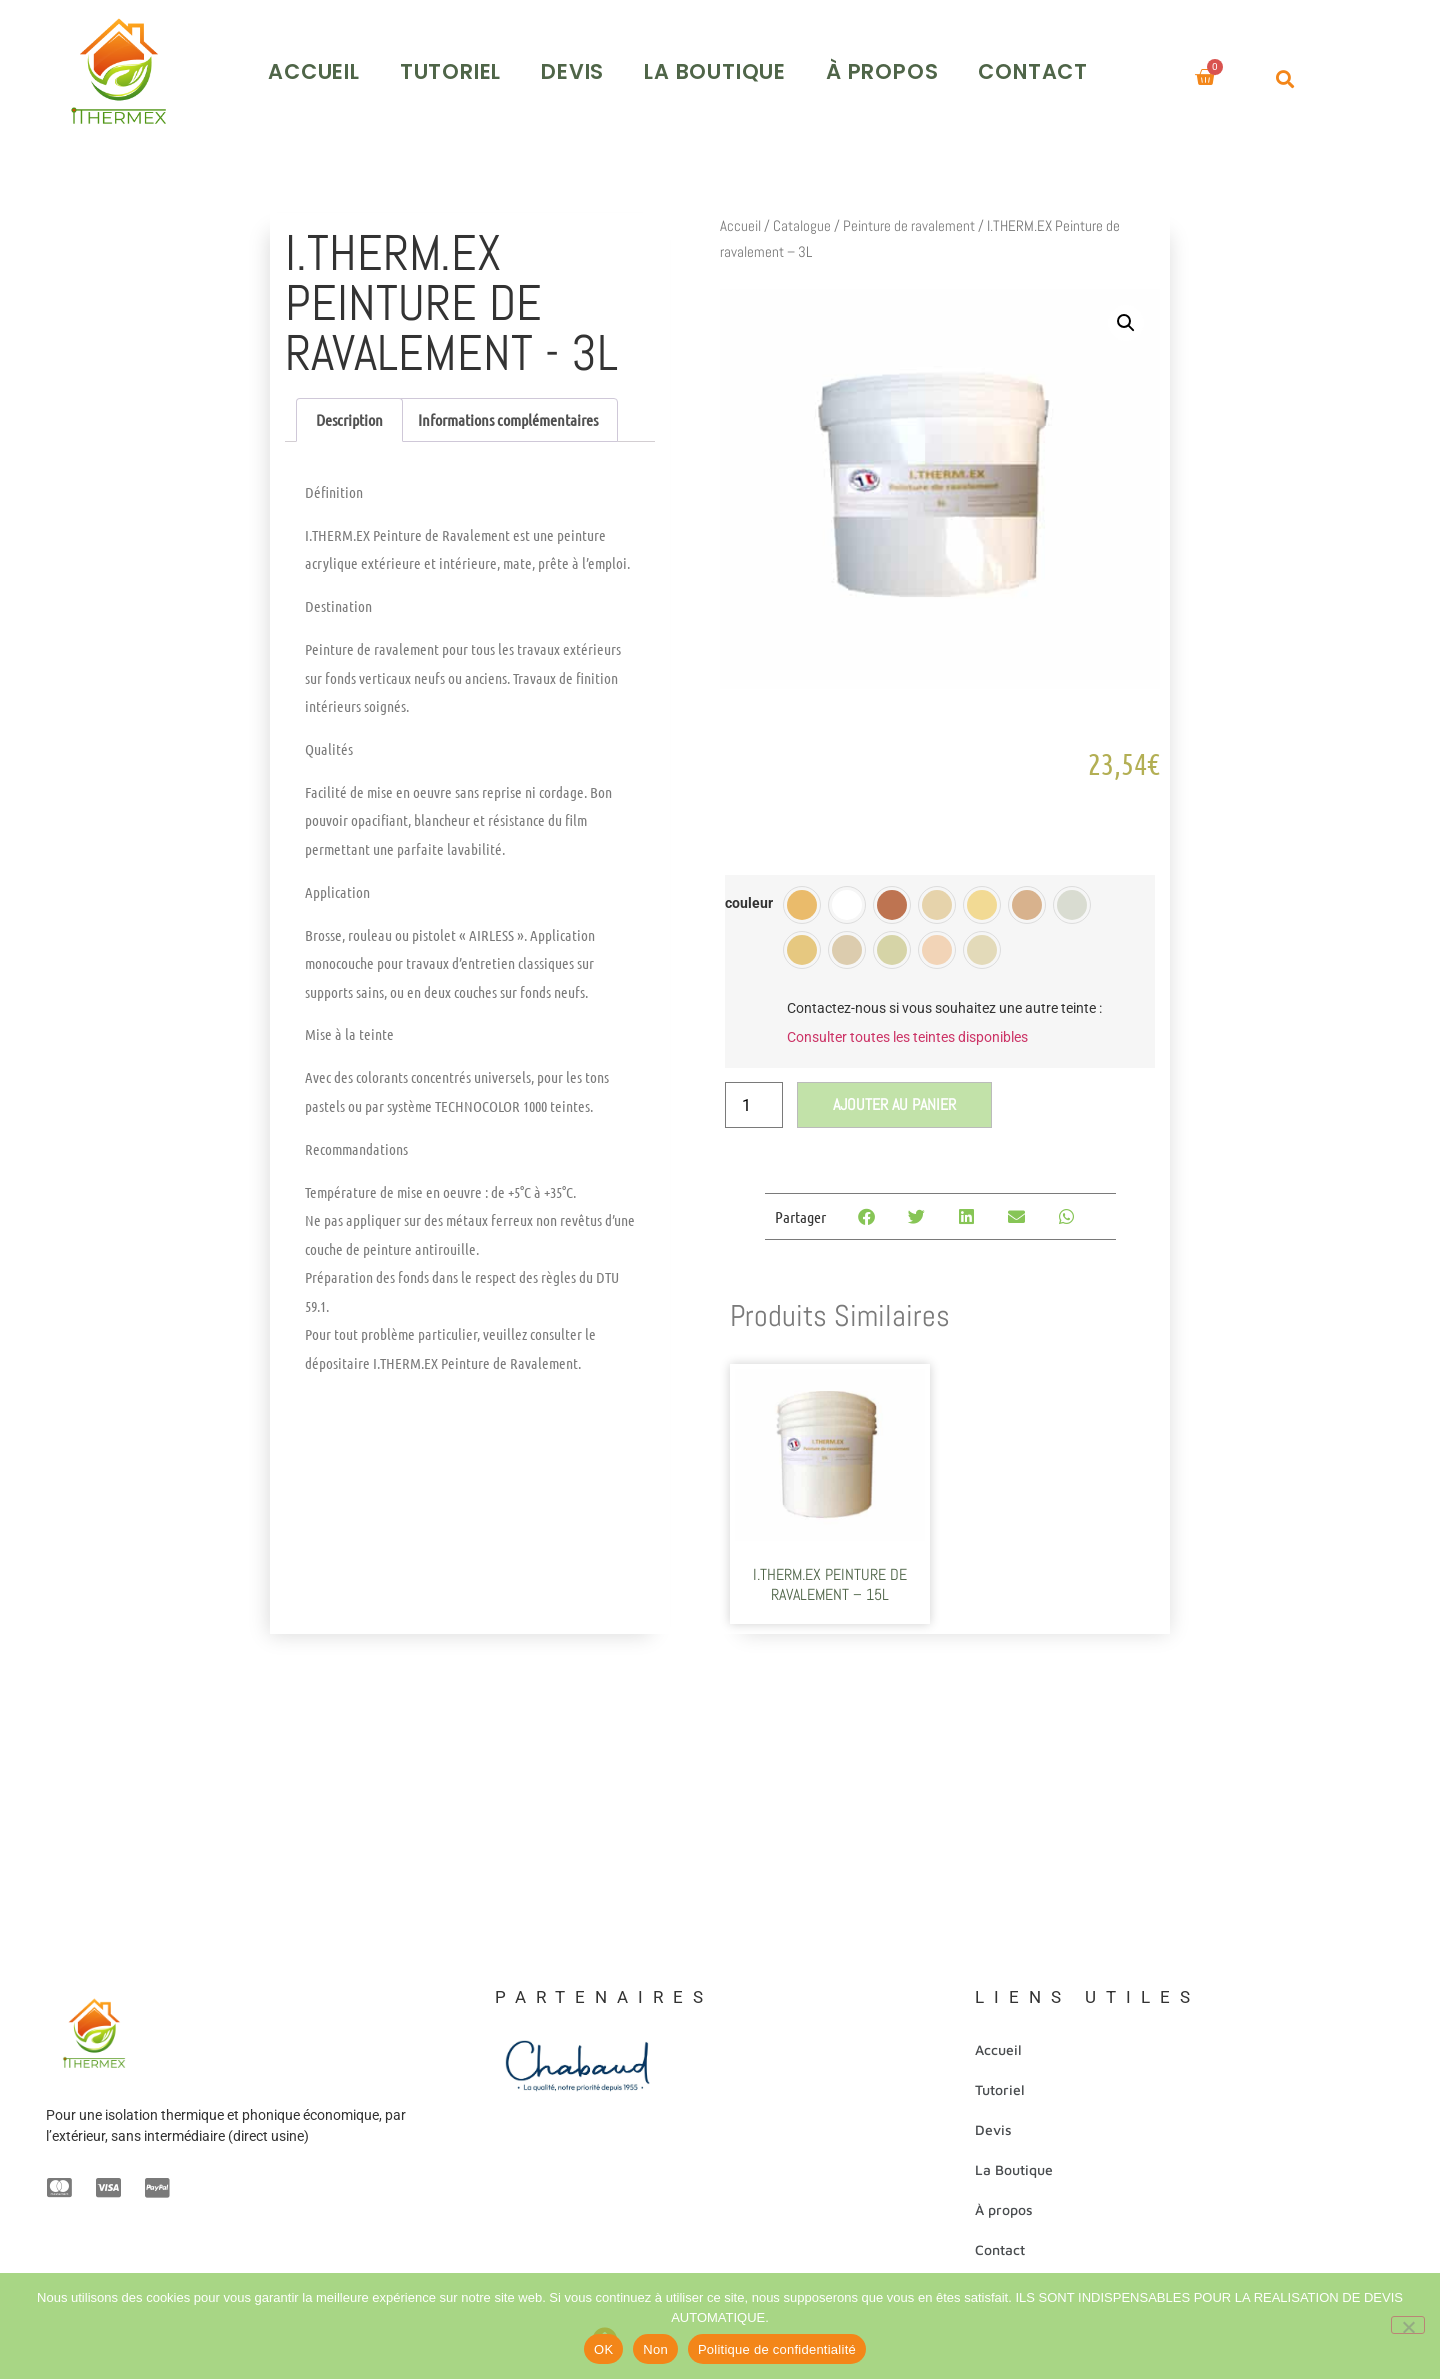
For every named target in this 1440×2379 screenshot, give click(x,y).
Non (655, 2349)
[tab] (349, 412)
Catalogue (802, 217)
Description (349, 411)
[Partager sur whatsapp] (1070, 1208)
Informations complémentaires (508, 411)
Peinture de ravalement (909, 217)
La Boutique (793, 64)
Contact (1111, 64)
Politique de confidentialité (777, 2349)
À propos (959, 64)
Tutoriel (527, 64)
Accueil (392, 64)
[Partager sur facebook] (870, 1208)
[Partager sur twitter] (920, 1208)
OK (603, 2349)
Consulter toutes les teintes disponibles (907, 1028)
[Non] (1408, 2325)
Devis (650, 64)
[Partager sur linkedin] (970, 1208)
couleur (749, 896)
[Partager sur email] (1020, 1208)
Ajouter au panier (894, 1096)
